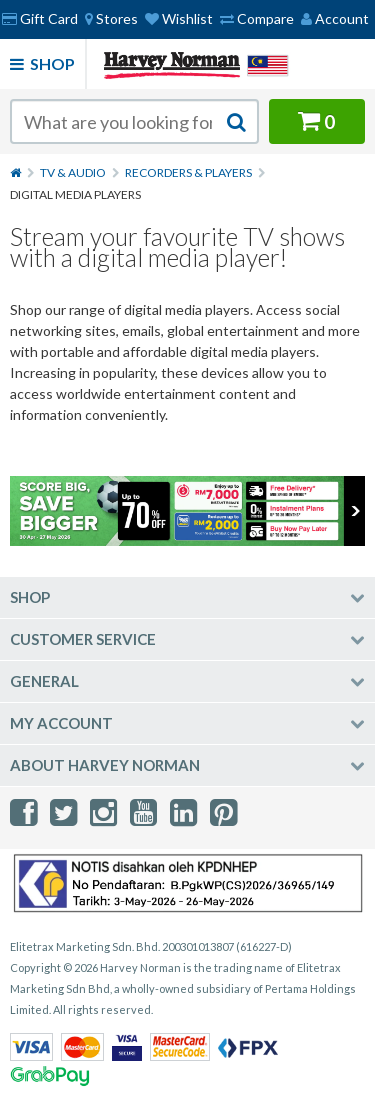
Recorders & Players (188, 172)
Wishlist (179, 18)
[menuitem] (111, 19)
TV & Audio (73, 172)
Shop (42, 63)
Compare (257, 18)
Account (335, 18)
